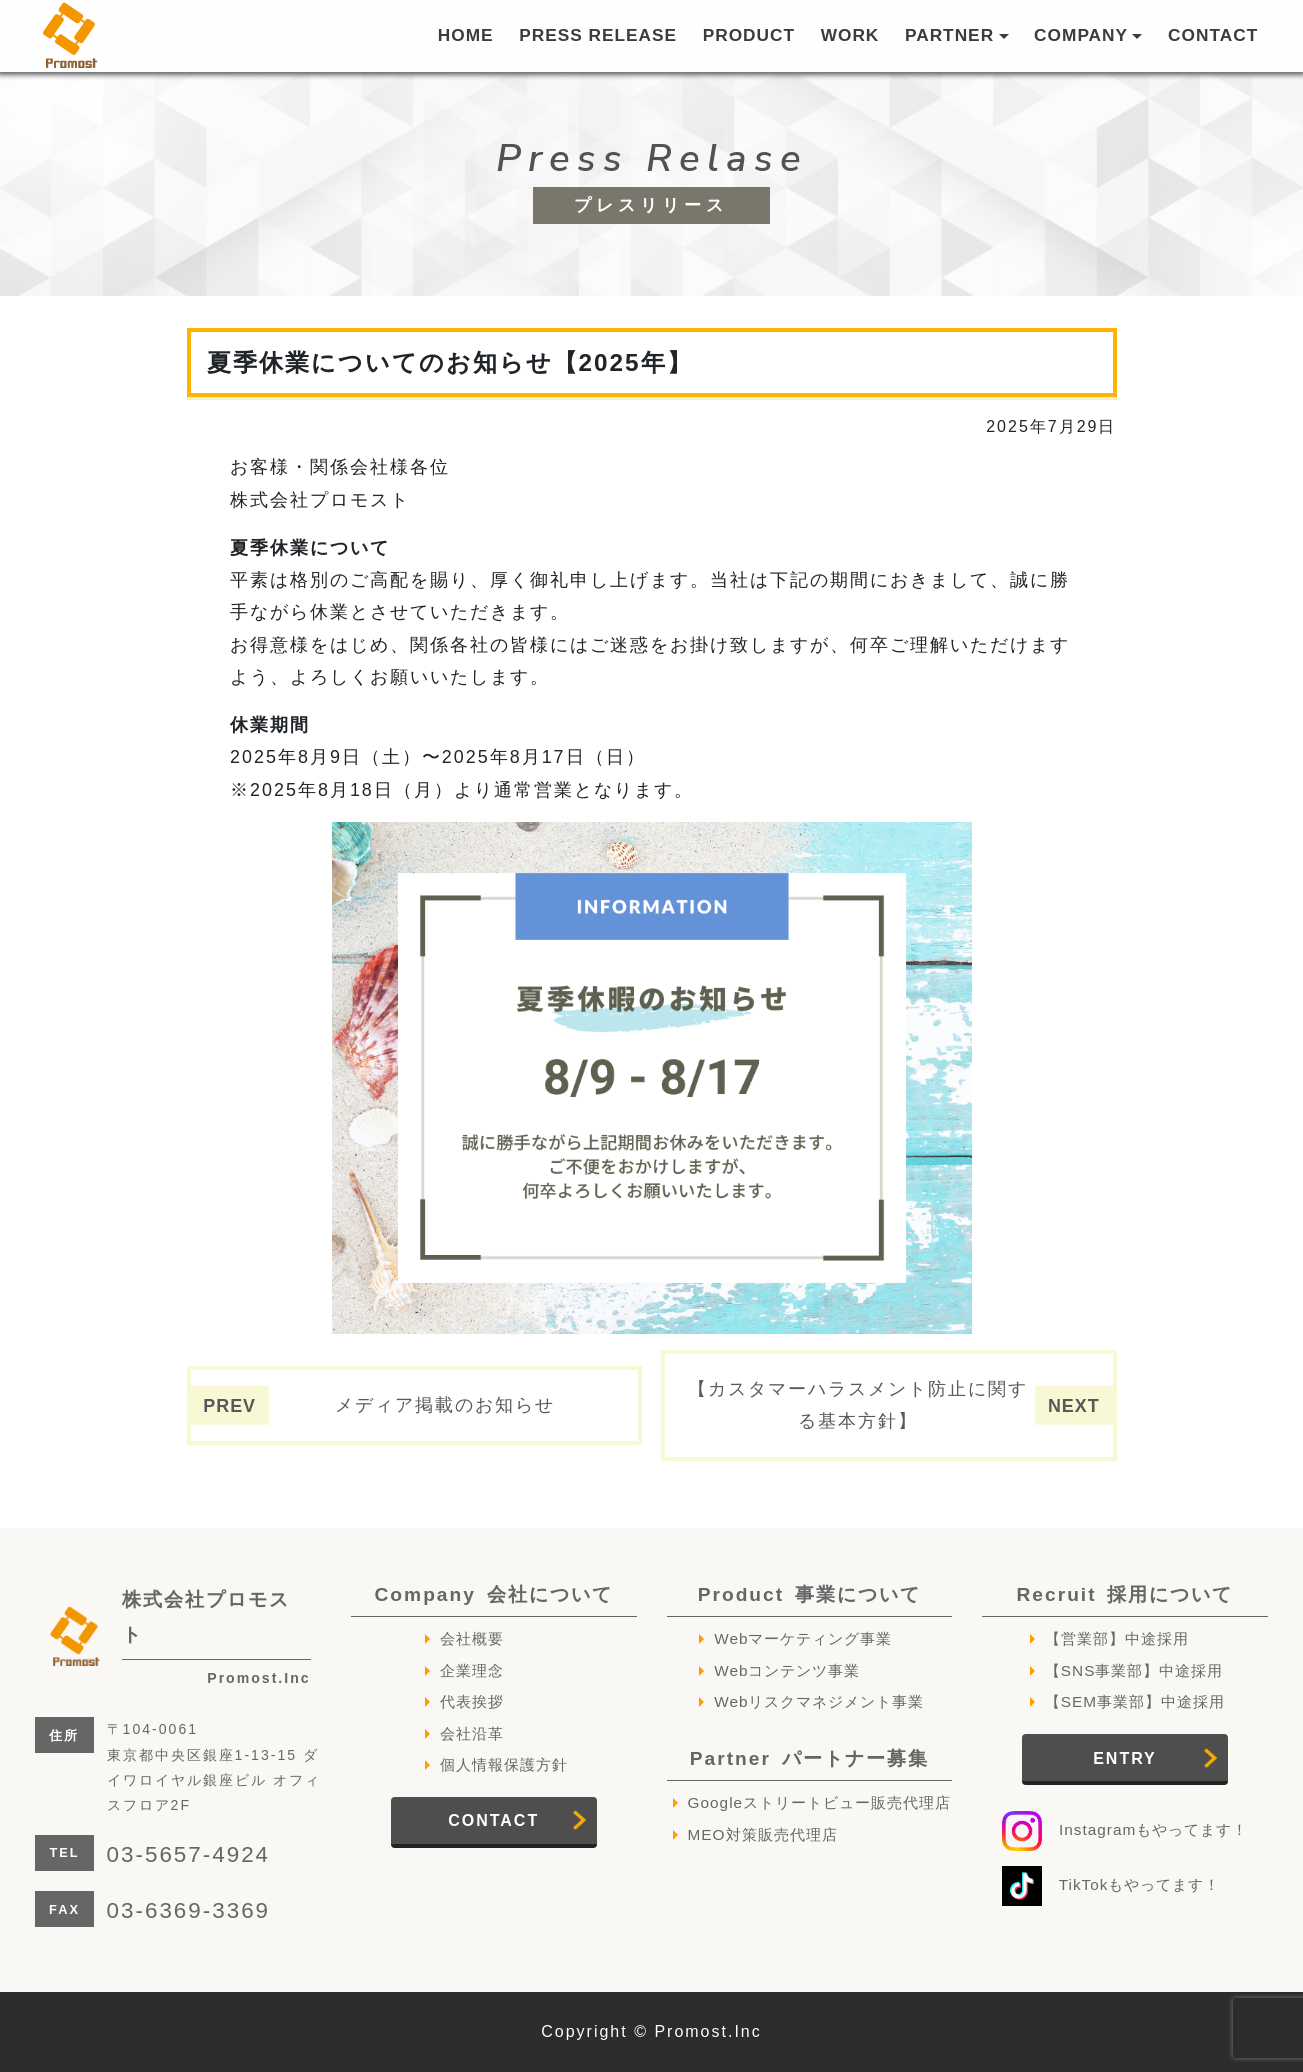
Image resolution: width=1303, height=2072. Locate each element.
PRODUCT (749, 35)
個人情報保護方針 (504, 1764)
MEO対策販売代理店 (763, 1834)
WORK (850, 35)
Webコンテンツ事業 (787, 1670)
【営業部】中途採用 (1117, 1638)
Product (809, 1594)
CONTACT (1213, 35)
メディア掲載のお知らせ (445, 1405)
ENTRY (1125, 1758)
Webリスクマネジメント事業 (819, 1701)
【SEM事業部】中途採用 (1135, 1701)
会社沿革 (472, 1733)
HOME (466, 35)
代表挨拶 (472, 1701)
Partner (809, 1758)
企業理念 (472, 1670)
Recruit (1124, 1594)
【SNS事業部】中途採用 (1134, 1670)
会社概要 (472, 1638)
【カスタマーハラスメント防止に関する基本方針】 (858, 1405)
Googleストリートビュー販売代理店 (820, 1802)
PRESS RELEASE (598, 35)
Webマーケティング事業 (803, 1638)
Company (494, 1594)
